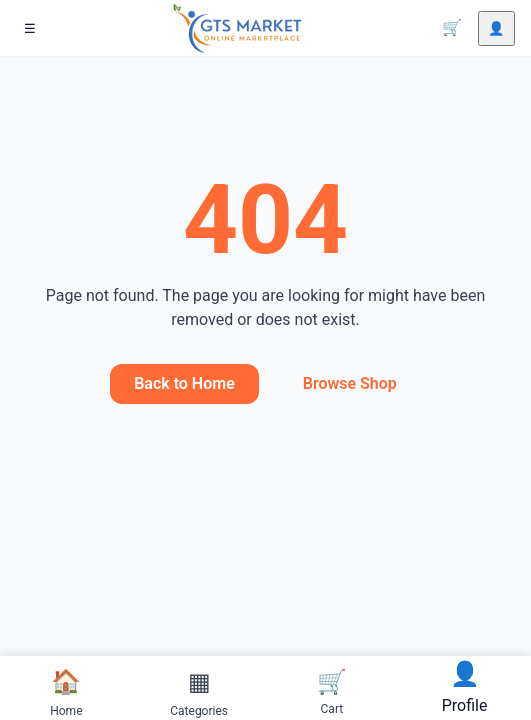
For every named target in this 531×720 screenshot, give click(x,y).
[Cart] (452, 28)
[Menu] (30, 28)
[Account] (496, 28)
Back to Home (184, 383)
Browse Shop (350, 383)
